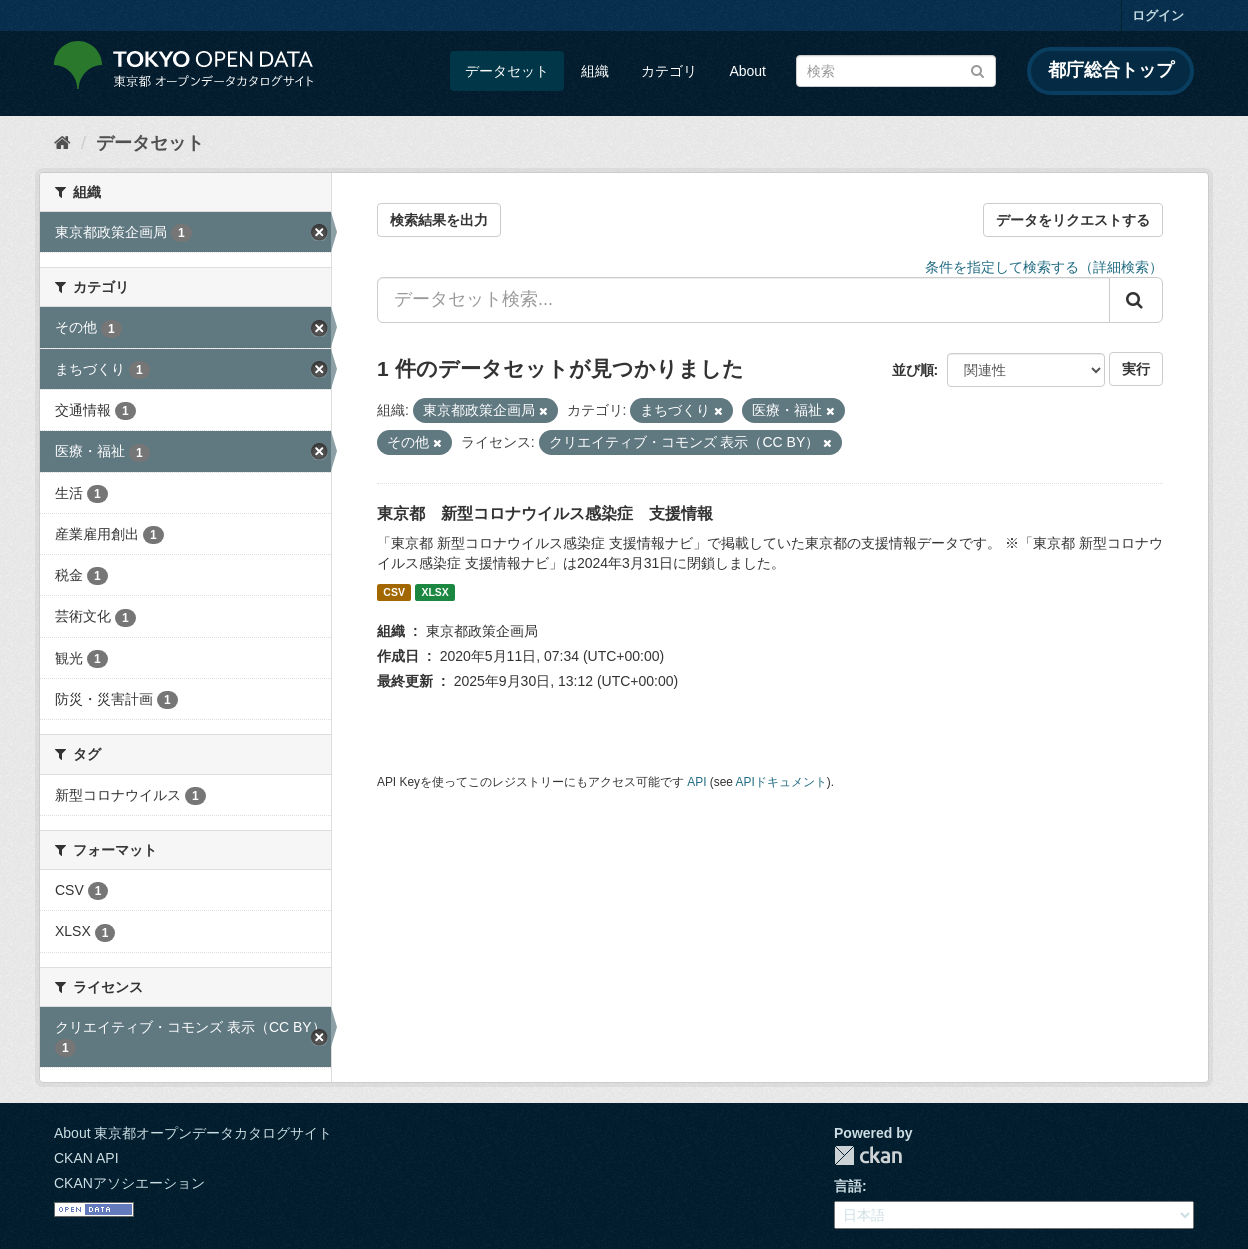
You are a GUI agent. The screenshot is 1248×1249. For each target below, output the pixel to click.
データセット (507, 71)
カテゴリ (669, 71)
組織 (595, 71)
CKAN (868, 1155)
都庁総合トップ (1111, 70)
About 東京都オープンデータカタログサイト (193, 1133)
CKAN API (86, 1158)
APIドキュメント (781, 782)
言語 (848, 1186)
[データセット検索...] (743, 300)
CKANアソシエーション (129, 1183)
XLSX (434, 592)
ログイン (1158, 15)
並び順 (913, 370)
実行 (1136, 369)
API (696, 782)
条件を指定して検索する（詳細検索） (1044, 267)
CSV (394, 592)
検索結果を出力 (439, 220)
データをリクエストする (1073, 220)
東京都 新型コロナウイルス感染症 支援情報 (545, 513)
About (747, 71)
